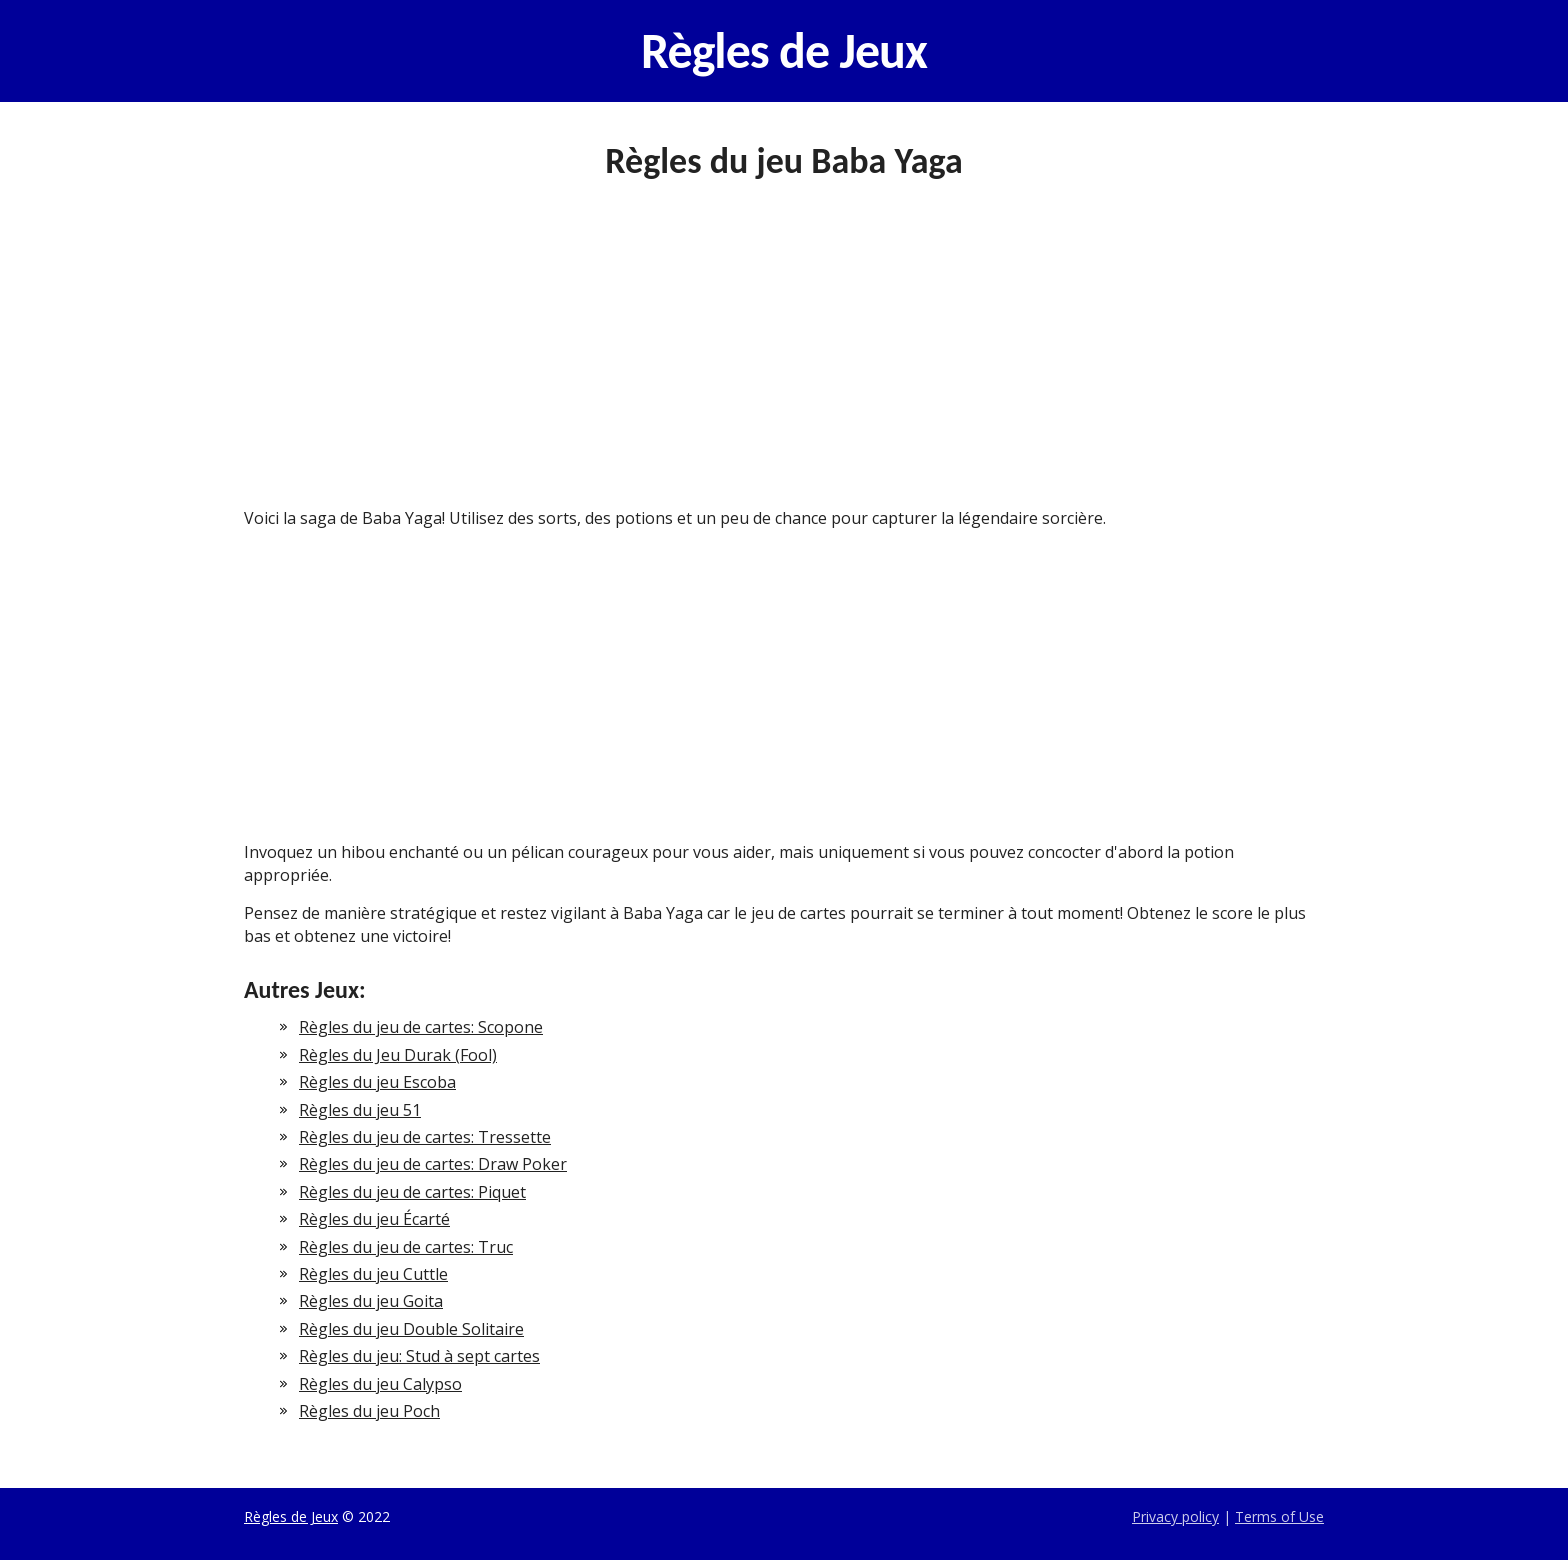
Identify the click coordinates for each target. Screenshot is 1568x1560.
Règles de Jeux (784, 51)
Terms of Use (1279, 1516)
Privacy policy (1175, 1516)
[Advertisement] (784, 359)
